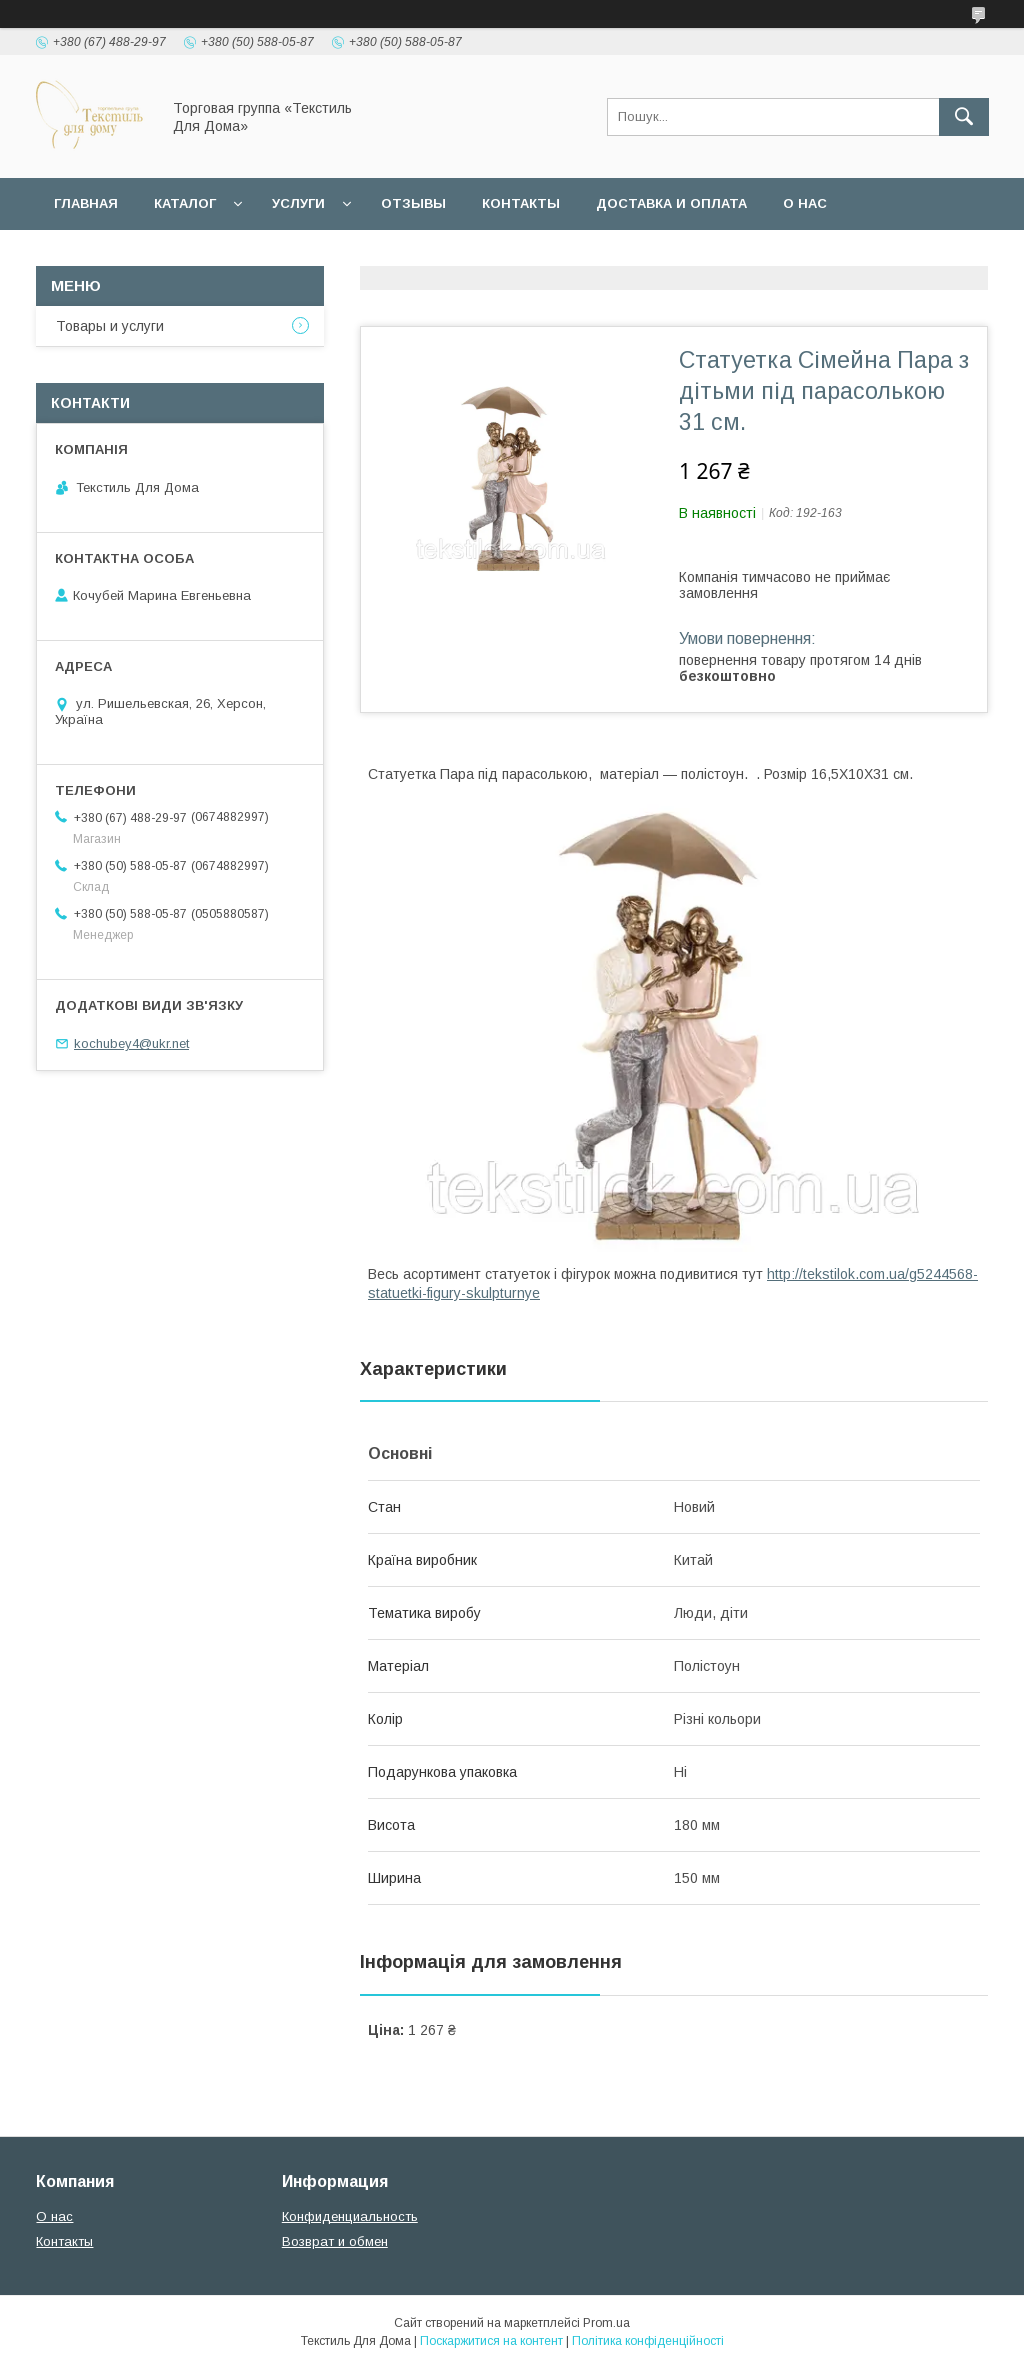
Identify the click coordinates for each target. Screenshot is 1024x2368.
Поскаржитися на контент (491, 2341)
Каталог (185, 203)
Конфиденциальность (350, 2216)
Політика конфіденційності (648, 2341)
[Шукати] (964, 117)
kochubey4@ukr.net (131, 1043)
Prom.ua (606, 2323)
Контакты (521, 203)
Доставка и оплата (671, 203)
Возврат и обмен (335, 2241)
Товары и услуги (110, 326)
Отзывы (413, 203)
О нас (805, 203)
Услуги (298, 203)
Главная (86, 203)
